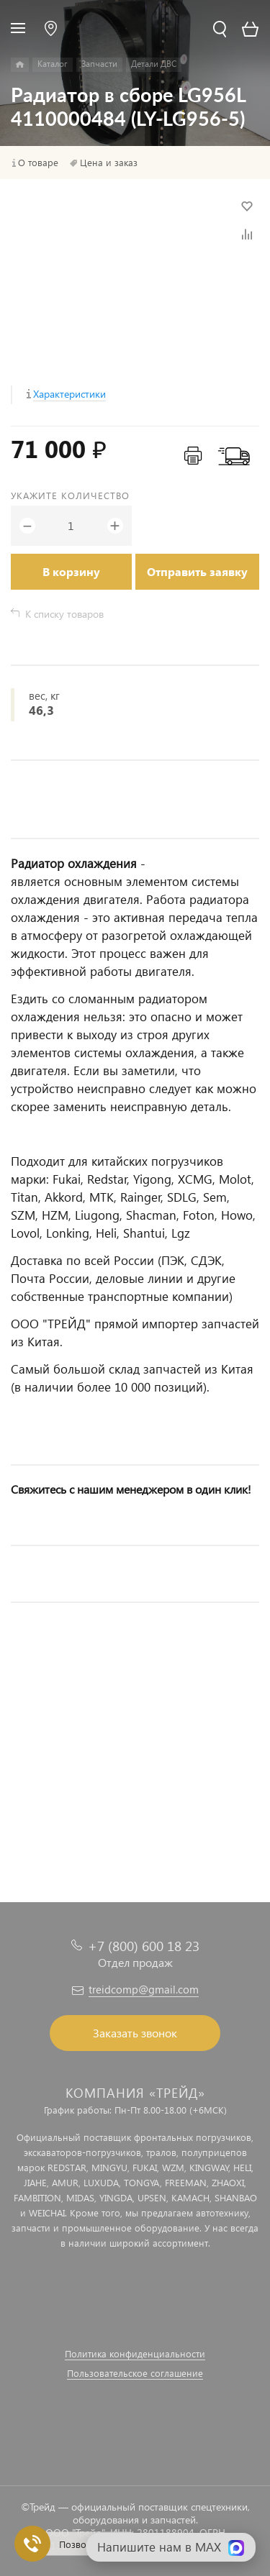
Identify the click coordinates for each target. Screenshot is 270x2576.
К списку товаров (64, 614)
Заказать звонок (135, 2032)
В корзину (71, 571)
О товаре (38, 162)
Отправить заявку (197, 571)
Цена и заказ (109, 162)
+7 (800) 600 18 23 (143, 1946)
